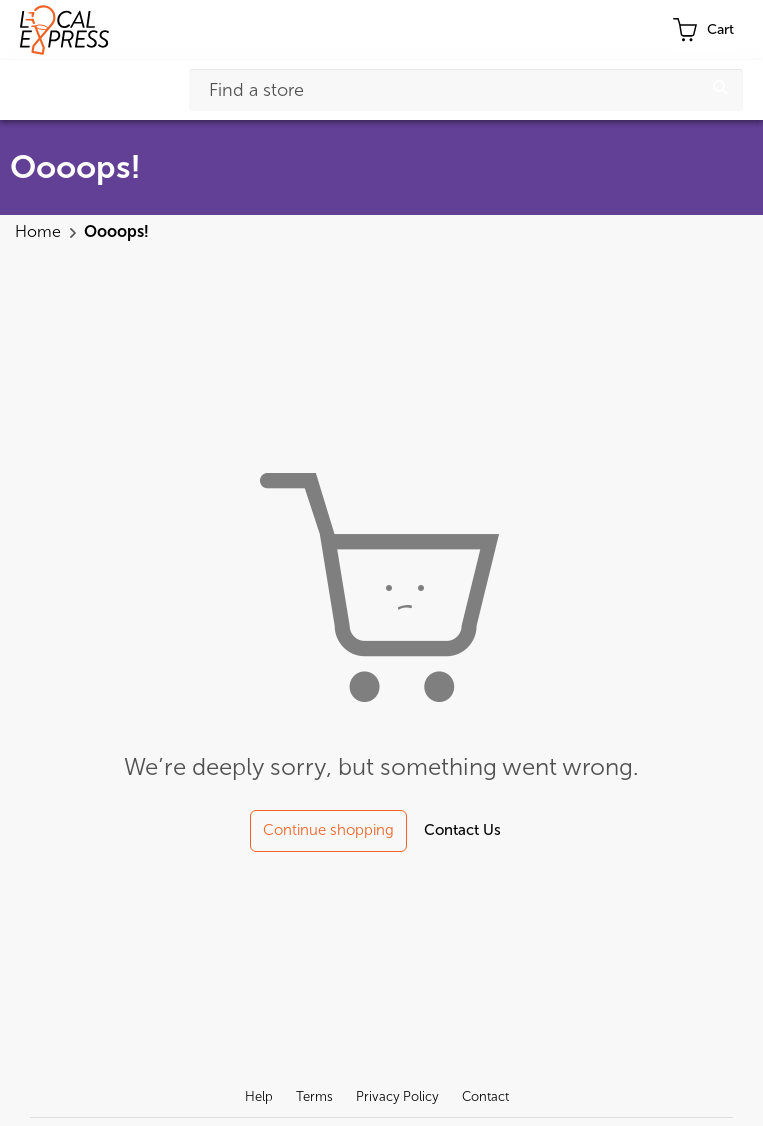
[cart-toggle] (703, 30)
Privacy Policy (397, 1096)
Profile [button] (631, 30)
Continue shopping (328, 830)
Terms (314, 1096)
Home (40, 231)
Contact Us (462, 830)
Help (259, 1096)
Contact (485, 1096)
